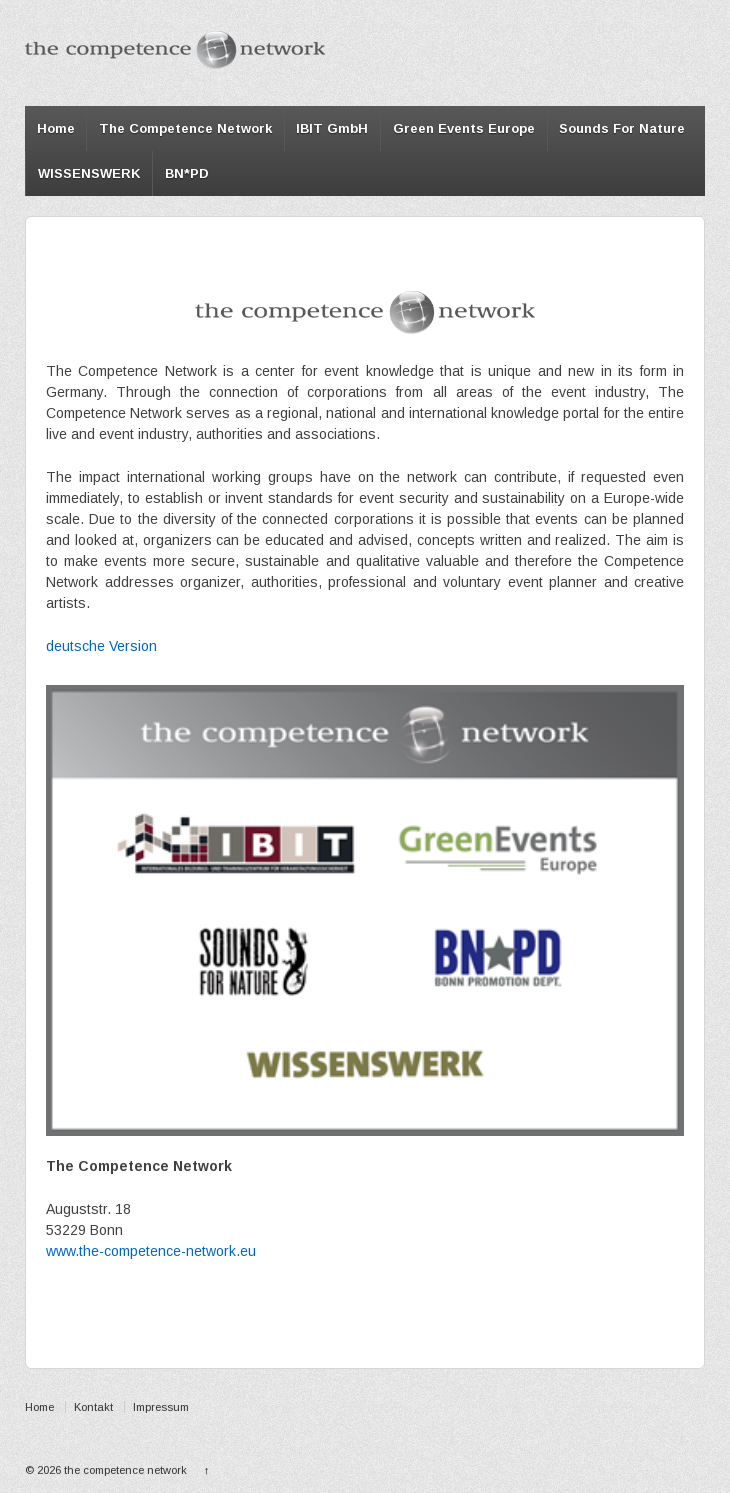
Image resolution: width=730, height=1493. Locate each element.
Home (56, 128)
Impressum (161, 1407)
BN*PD (187, 173)
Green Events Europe (464, 128)
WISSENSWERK (89, 173)
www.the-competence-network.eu (151, 1251)
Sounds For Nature (622, 128)
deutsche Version (101, 646)
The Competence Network (185, 128)
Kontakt (93, 1407)
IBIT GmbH (332, 128)
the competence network (125, 1470)
